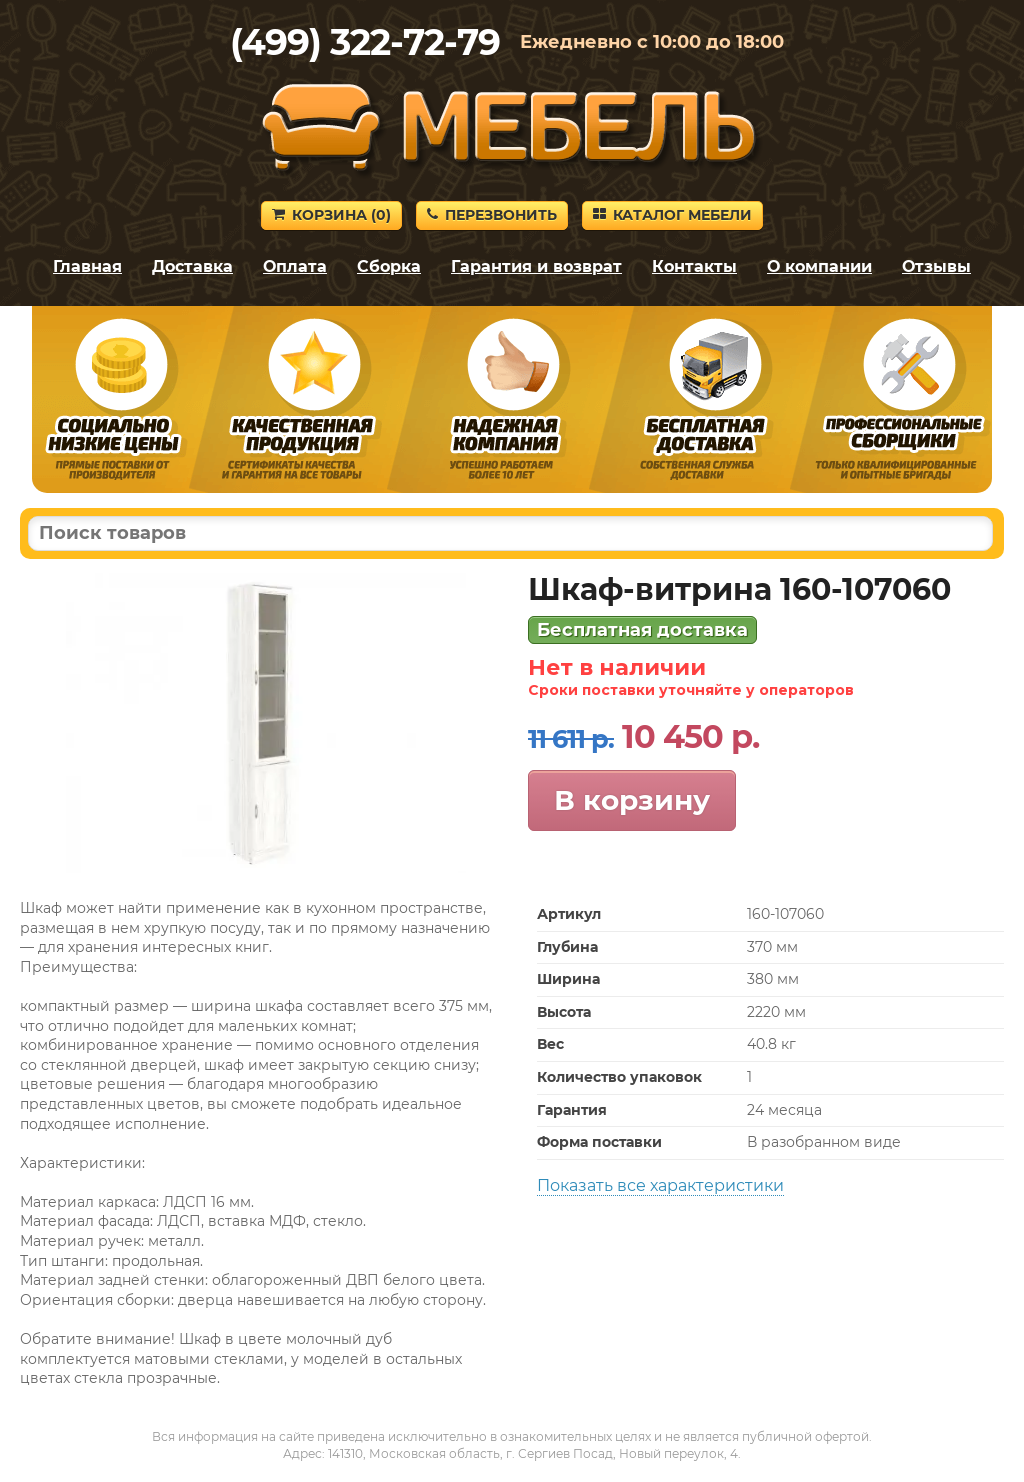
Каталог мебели (672, 215)
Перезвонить (492, 215)
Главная (87, 266)
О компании (819, 266)
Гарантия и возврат (536, 266)
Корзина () (331, 215)
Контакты (694, 266)
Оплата (295, 266)
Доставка (192, 266)
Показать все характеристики (660, 1185)
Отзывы (936, 266)
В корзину (632, 800)
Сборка (389, 266)
